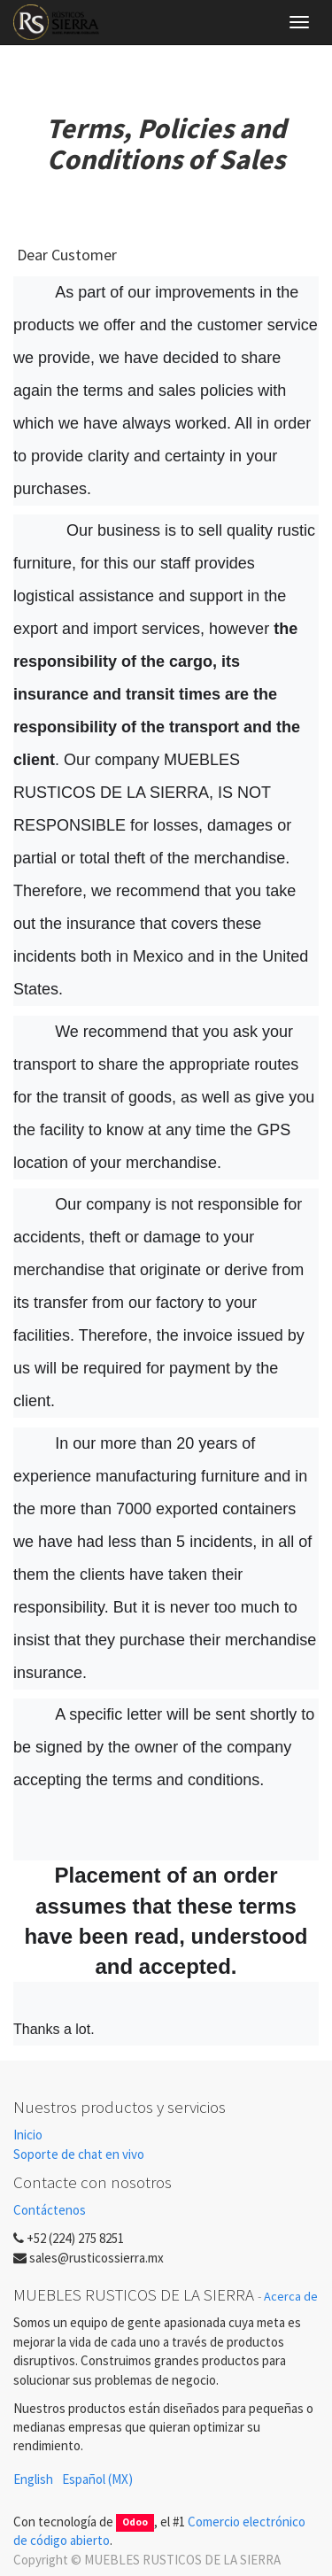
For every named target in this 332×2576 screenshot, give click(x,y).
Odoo (135, 2523)
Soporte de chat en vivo (78, 2154)
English (33, 2479)
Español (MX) (97, 2479)
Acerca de (291, 2296)
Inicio (27, 2134)
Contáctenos (49, 2209)
